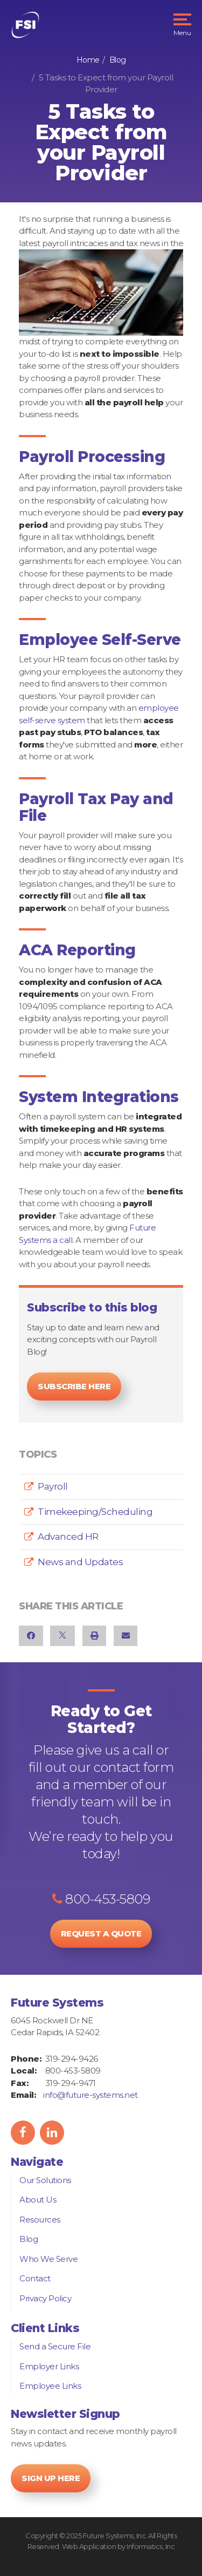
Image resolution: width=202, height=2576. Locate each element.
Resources (39, 2219)
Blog (117, 60)
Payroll (53, 1486)
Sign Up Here (51, 2478)
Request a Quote (101, 1933)
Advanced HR (68, 1536)
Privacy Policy (45, 2298)
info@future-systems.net (90, 2095)
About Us (37, 2199)
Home (88, 60)
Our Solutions (45, 2180)
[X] (62, 1635)
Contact (35, 2278)
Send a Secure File (54, 2346)
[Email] (126, 1635)
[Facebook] (31, 1635)
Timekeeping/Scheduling (95, 1511)
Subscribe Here (74, 1386)
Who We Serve (48, 2259)
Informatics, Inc (151, 2546)
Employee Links (50, 2386)
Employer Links (49, 2366)
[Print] (94, 1635)
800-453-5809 (101, 1899)
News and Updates (80, 1562)
